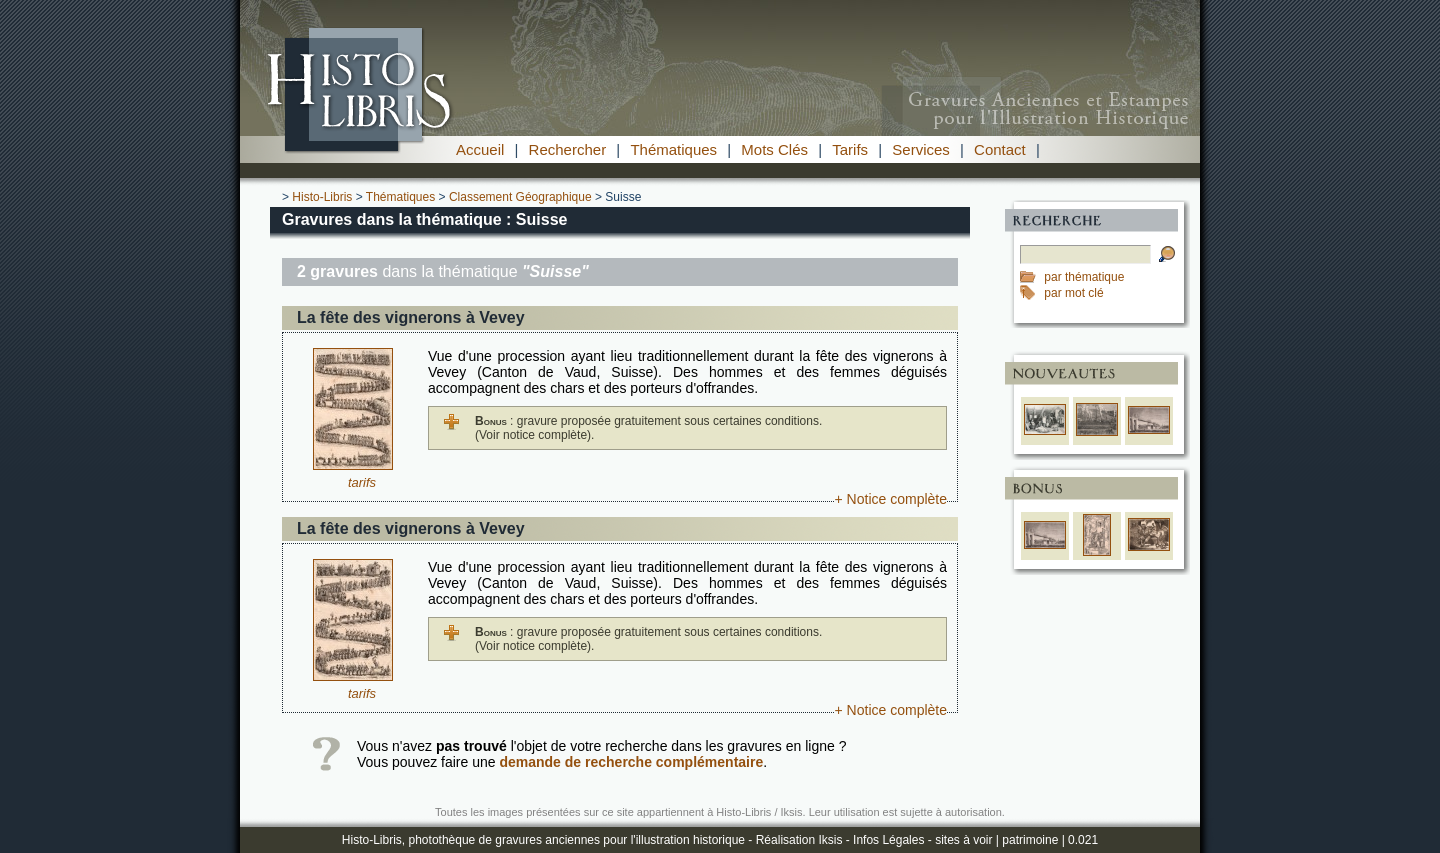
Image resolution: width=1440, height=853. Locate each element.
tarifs (362, 482)
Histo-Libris (322, 197)
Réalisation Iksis (799, 840)
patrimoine (1030, 840)
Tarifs (850, 149)
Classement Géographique (520, 197)
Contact (1000, 149)
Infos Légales (888, 840)
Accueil (480, 149)
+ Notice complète (891, 499)
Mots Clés (774, 149)
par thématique (1084, 277)
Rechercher (568, 149)
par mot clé (1073, 293)
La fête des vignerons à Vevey (411, 317)
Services (921, 149)
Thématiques (673, 149)
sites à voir (963, 840)
